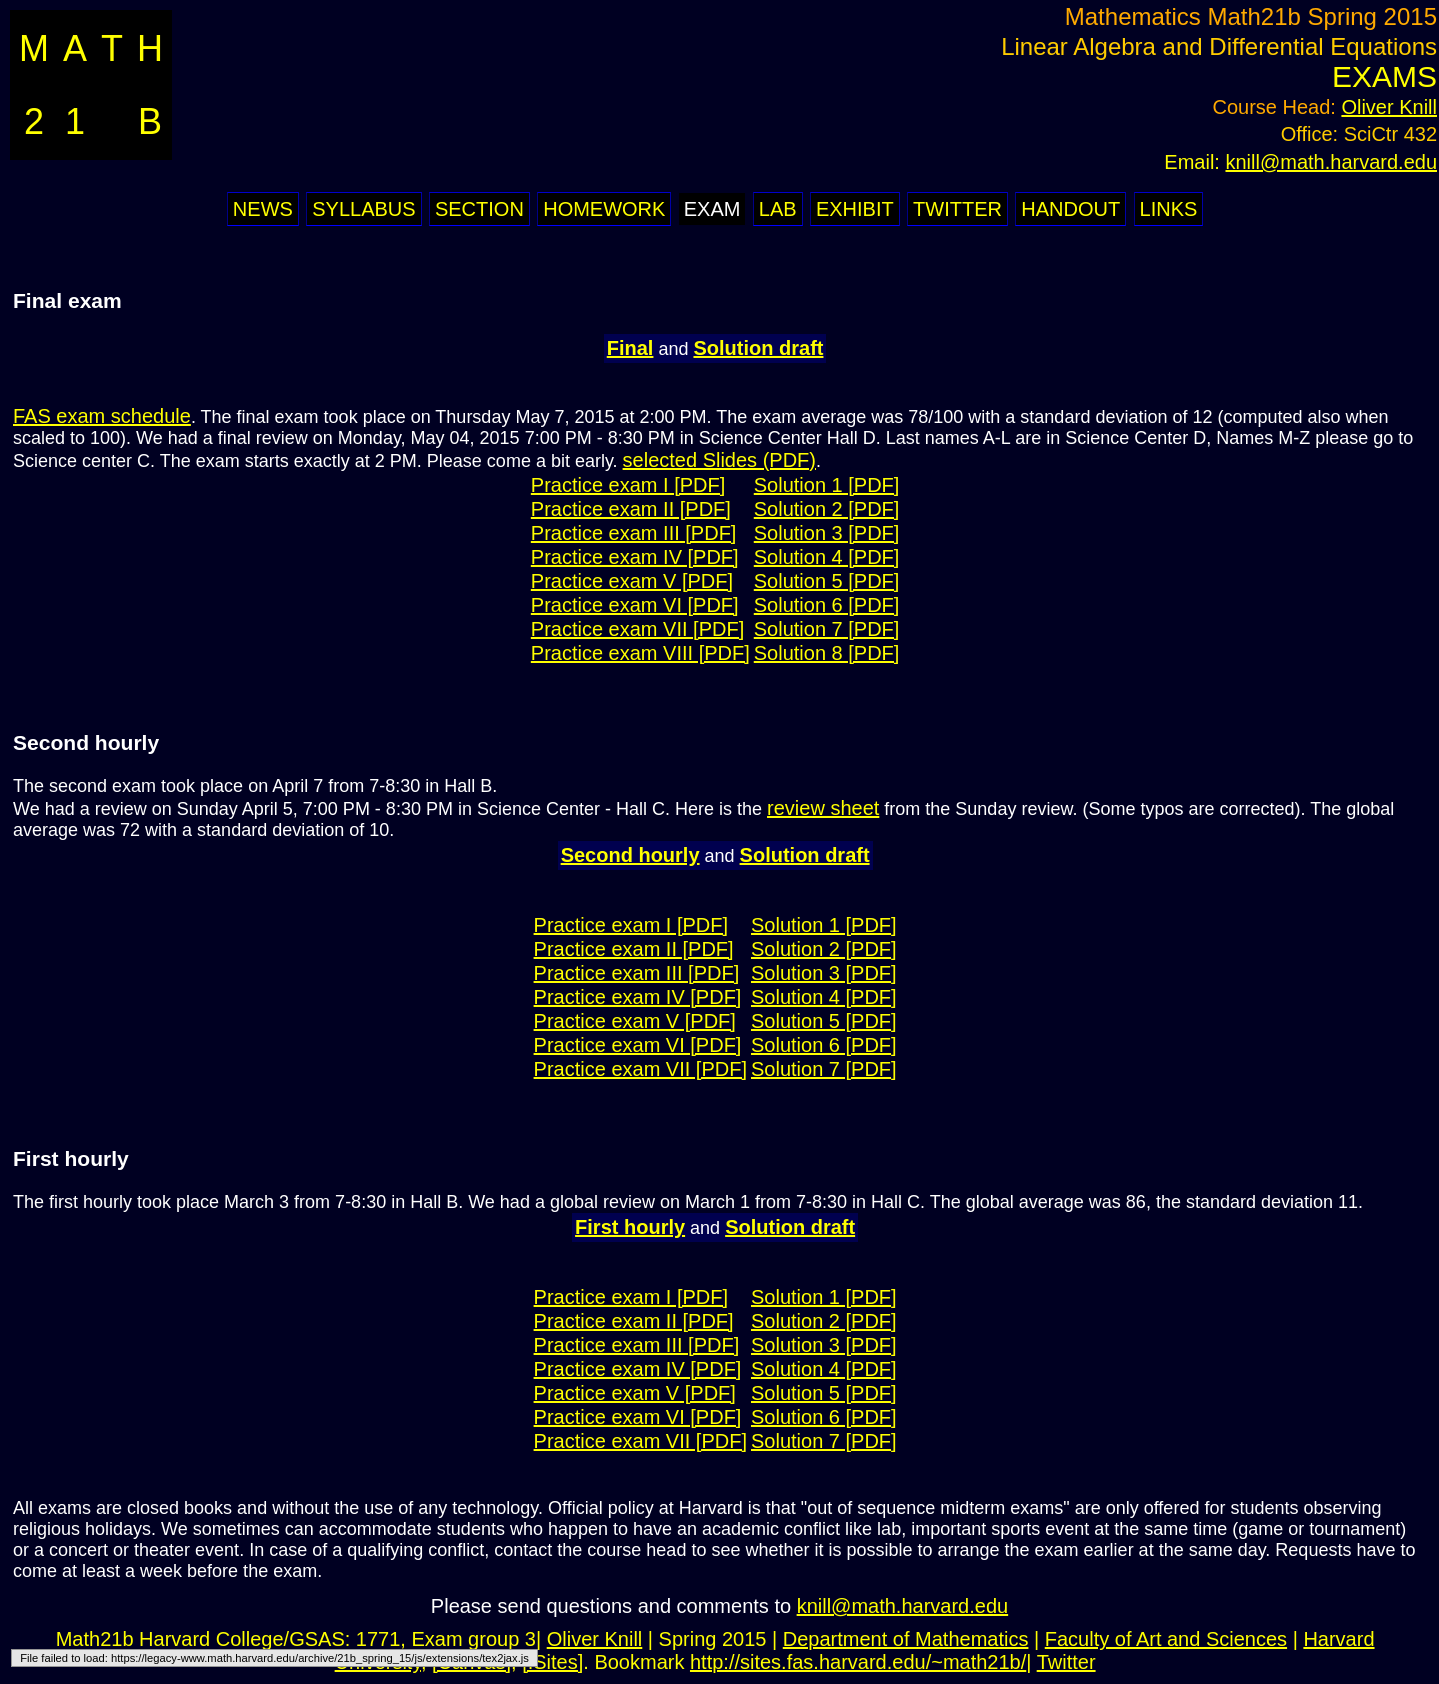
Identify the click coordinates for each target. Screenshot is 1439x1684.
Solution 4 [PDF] (827, 557)
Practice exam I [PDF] (628, 485)
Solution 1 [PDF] (827, 485)
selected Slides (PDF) (719, 460)
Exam (712, 209)
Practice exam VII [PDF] (637, 629)
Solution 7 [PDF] (827, 629)
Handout (1070, 209)
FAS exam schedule (102, 416)
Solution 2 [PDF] (827, 509)
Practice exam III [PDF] (634, 533)
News (263, 209)
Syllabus (363, 209)
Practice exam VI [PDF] (635, 605)
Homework (604, 209)
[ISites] (552, 1662)
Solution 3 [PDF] (827, 533)
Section (479, 209)
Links (1169, 209)
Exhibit (855, 209)
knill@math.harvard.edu (1331, 162)
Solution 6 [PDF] (827, 605)
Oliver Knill (1389, 107)
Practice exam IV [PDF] (635, 557)
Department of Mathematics (906, 1639)
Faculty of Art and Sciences (1166, 1639)
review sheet (823, 808)
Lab (778, 209)
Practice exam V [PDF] (632, 581)
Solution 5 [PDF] (827, 581)
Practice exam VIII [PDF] (640, 653)
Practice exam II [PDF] (631, 509)
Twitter (957, 209)
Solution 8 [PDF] (827, 653)
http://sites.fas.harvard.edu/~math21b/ (858, 1662)
